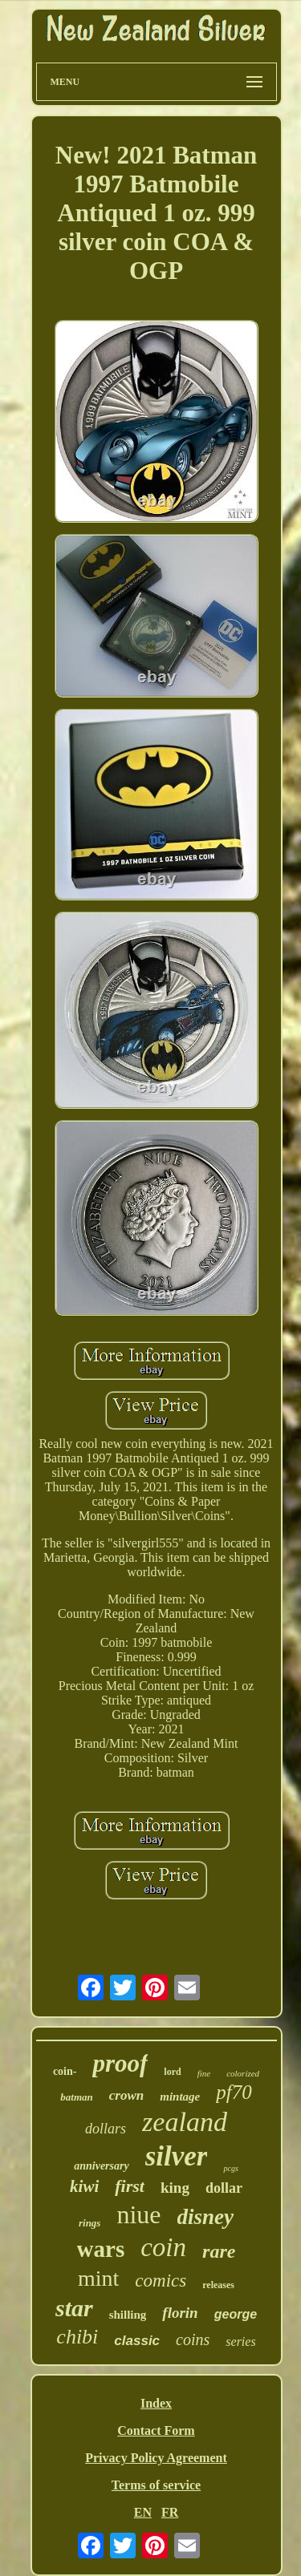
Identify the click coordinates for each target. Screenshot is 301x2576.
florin (179, 2312)
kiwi (84, 2186)
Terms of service (156, 2485)
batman (76, 2097)
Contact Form (155, 2430)
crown (126, 2095)
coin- (65, 2071)
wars (101, 2249)
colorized (242, 2073)
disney (205, 2217)
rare (218, 2251)
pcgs (230, 2168)
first (129, 2186)
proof (120, 2063)
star (74, 2308)
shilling (128, 2314)
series (240, 2341)
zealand (184, 2122)
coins (192, 2339)
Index (156, 2403)
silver (176, 2156)
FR (169, 2512)
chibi (77, 2336)
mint (98, 2278)
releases (218, 2285)
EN (143, 2512)
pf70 (233, 2092)
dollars (105, 2129)
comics (160, 2281)
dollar (223, 2188)
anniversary (101, 2166)
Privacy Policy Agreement (156, 2458)
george (235, 2314)
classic (137, 2340)
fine (204, 2073)
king (175, 2187)
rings (89, 2223)
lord (172, 2071)
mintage (180, 2096)
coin (163, 2247)
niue (138, 2214)
